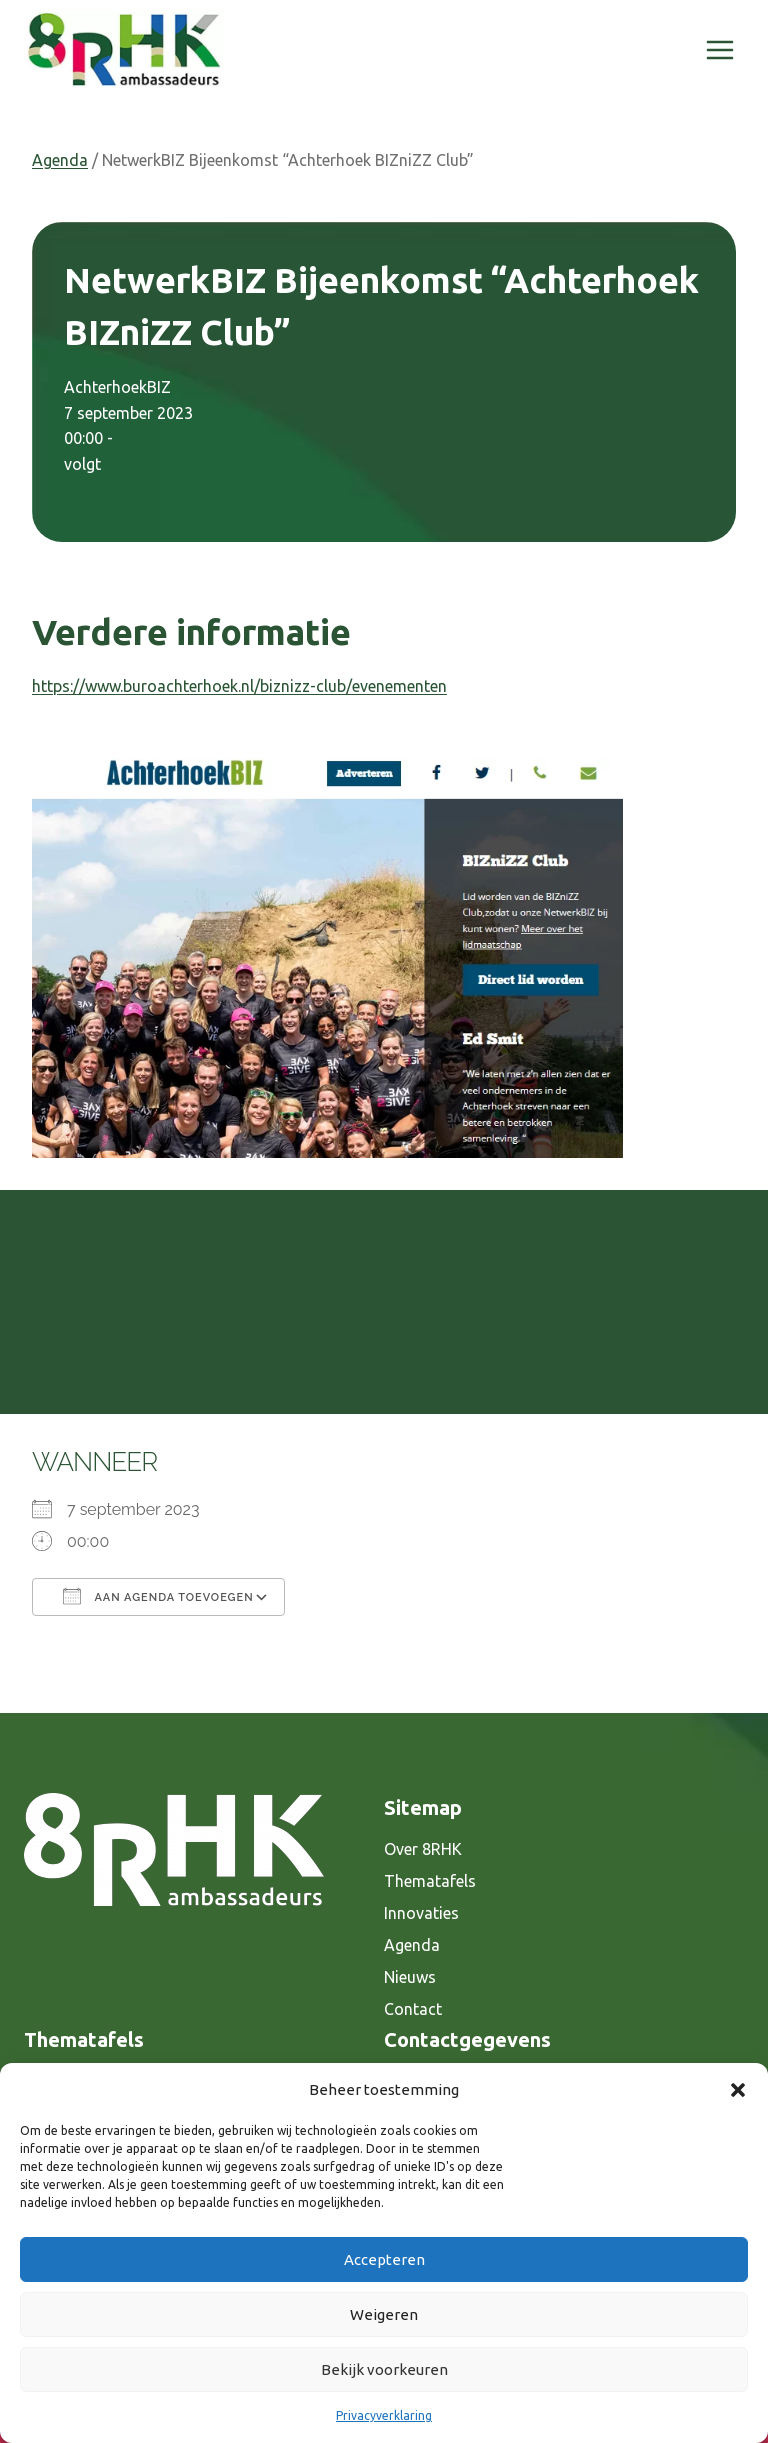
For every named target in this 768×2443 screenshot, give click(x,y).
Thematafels (430, 1881)
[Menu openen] (719, 49)
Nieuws (410, 1977)
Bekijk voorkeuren (384, 2369)
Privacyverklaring (384, 2415)
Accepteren (384, 2259)
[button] (738, 2090)
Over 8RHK (423, 1849)
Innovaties (421, 1913)
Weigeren (384, 2314)
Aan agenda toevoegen (158, 1596)
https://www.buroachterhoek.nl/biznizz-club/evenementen (239, 686)
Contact (413, 2009)
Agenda (60, 160)
